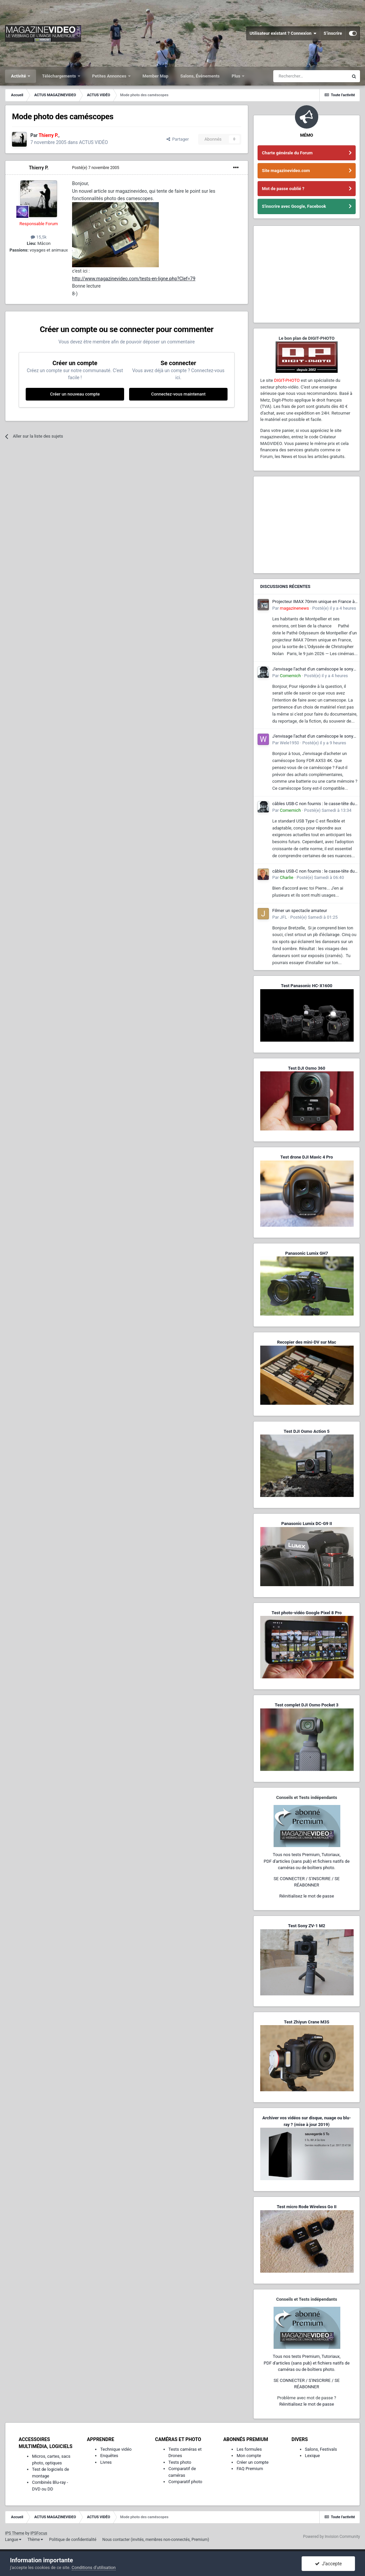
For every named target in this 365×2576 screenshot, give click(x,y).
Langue (13, 2539)
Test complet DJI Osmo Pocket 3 (306, 1704)
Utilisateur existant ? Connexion (283, 33)
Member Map (155, 76)
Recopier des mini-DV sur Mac (306, 1342)
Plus (236, 76)
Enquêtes (109, 2455)
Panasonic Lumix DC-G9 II (306, 1523)
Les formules (249, 2449)
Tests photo (179, 2462)
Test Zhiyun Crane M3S (306, 2021)
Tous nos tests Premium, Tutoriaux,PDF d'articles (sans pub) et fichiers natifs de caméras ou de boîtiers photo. (307, 1861)
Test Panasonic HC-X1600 (306, 985)
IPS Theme (14, 2533)
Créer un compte (253, 2462)
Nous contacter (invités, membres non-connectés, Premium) (155, 2539)
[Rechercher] (310, 76)
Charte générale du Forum (287, 152)
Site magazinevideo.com (286, 170)
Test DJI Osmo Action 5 (307, 1431)
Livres (105, 2462)
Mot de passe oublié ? (283, 188)
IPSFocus (38, 2533)
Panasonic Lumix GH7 (306, 1253)
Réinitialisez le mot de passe (306, 1896)
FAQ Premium (250, 2468)
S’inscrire (333, 33)
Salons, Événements (200, 76)
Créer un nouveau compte (75, 394)
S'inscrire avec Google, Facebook (294, 206)
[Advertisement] (306, 274)
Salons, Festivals (321, 2449)
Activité (19, 76)
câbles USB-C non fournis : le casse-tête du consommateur (313, 804)
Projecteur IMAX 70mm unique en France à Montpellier (313, 602)
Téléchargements (59, 76)
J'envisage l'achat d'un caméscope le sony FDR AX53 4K (312, 669)
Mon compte (249, 2455)
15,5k (38, 237)
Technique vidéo (115, 2449)
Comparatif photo (185, 2481)
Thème (35, 2539)
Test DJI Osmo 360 (306, 1068)
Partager (177, 139)
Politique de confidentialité (72, 2539)
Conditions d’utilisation (94, 2567)
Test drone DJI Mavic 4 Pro (306, 1157)
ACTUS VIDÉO (93, 142)
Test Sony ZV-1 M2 (306, 1925)
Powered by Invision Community (331, 2536)
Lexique (312, 2455)
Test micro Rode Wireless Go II (306, 2206)
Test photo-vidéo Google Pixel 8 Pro (307, 1612)
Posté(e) (95, 167)
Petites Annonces (109, 76)
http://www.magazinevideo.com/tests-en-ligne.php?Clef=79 (134, 278)
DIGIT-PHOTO (287, 380)
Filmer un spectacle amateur (299, 910)
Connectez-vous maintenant (178, 394)
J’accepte (328, 2563)
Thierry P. (38, 167)
